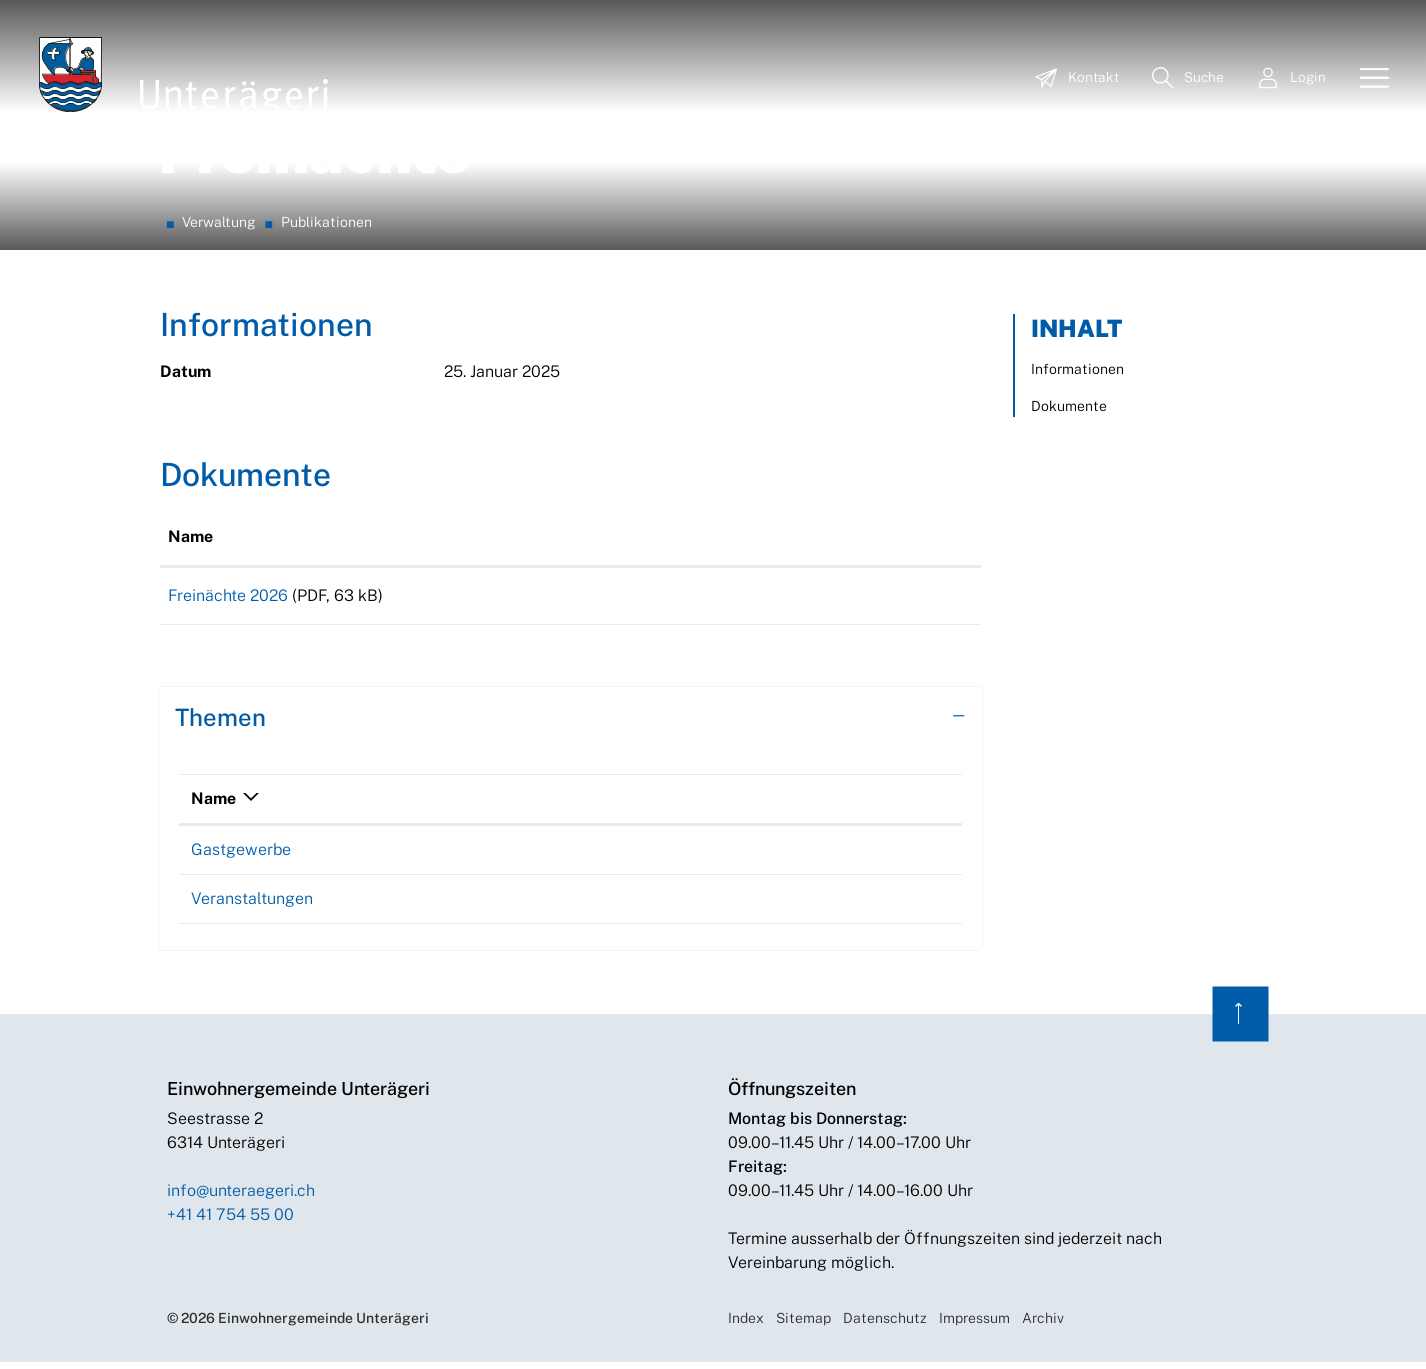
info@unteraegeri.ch (241, 1197)
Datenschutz (885, 1325)
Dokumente (1069, 406)
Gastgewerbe (241, 856)
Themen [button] (220, 724)
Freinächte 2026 (228, 595)
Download (857, 599)
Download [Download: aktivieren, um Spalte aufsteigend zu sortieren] (780, 536)
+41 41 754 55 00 (230, 1221)
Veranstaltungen (252, 905)
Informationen (1077, 369)
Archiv (1043, 1325)
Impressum (974, 1325)
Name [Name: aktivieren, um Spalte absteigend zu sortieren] (213, 805)
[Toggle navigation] (1367, 79)
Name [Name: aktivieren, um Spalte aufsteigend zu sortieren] (190, 536)
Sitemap (803, 1325)
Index (746, 1325)
